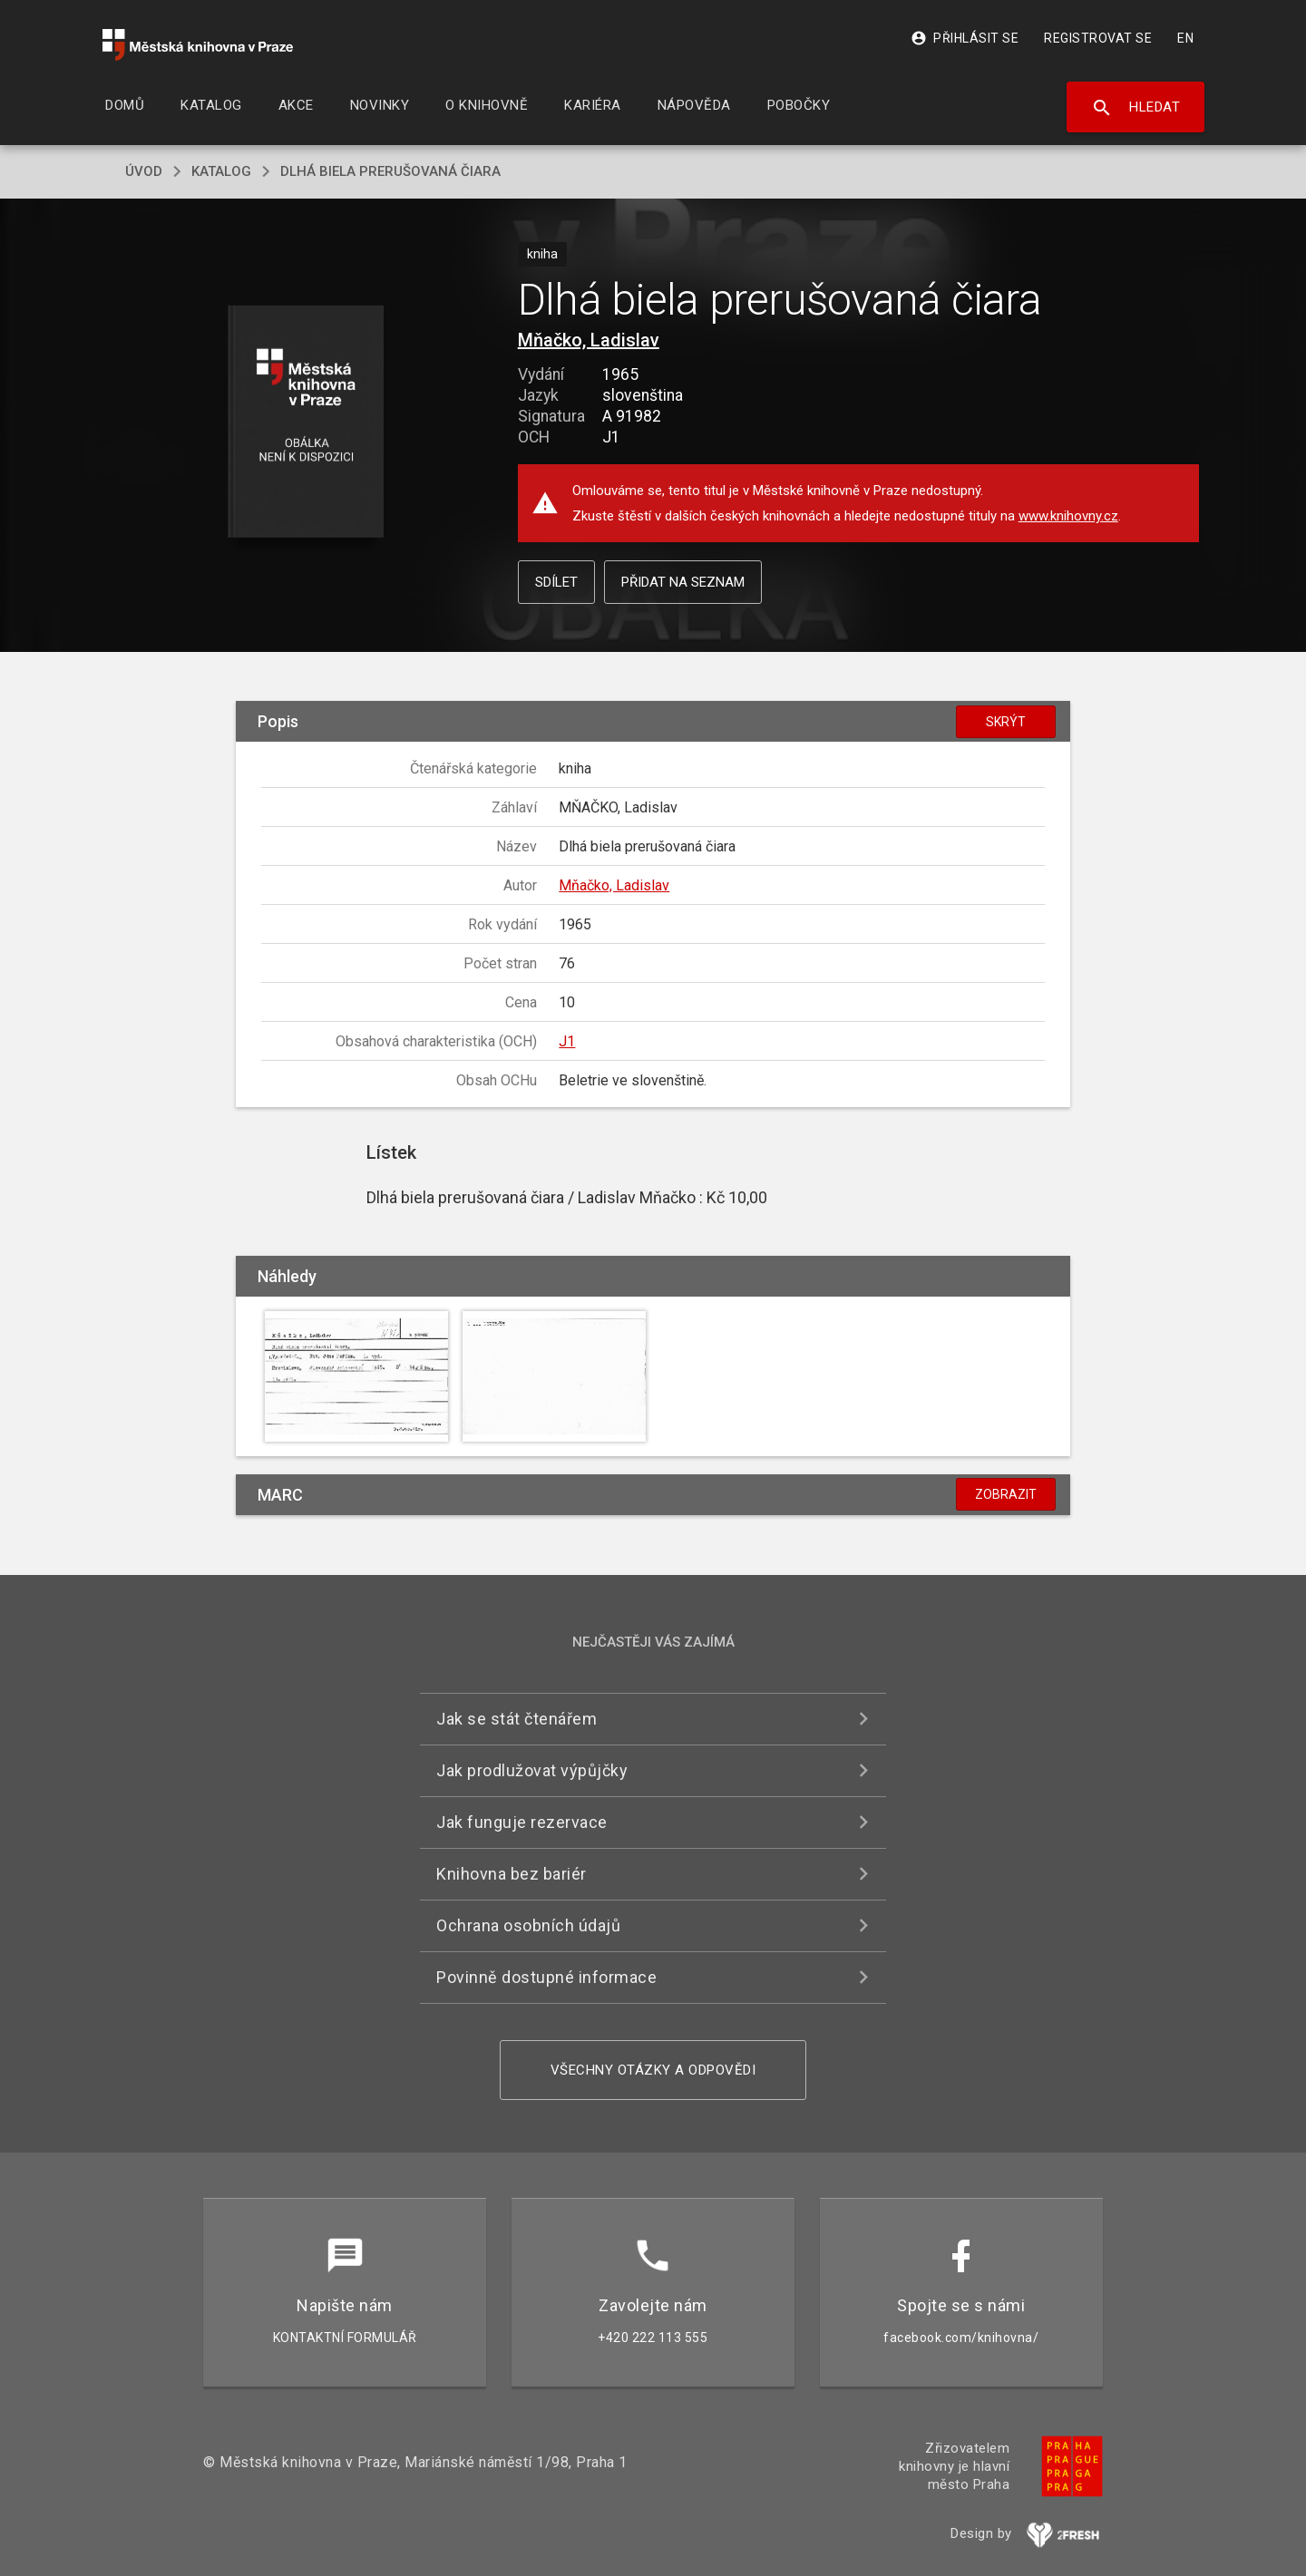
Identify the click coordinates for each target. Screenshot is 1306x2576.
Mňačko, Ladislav (588, 340)
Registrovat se (1098, 38)
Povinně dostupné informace (546, 1977)
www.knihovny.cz (1068, 516)
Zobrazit (1006, 1494)
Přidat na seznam (683, 582)
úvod (143, 171)
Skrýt (1006, 721)
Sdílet (556, 582)
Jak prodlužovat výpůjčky (532, 1770)
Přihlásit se (964, 38)
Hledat (1136, 108)
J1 (567, 1041)
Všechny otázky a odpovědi (653, 2070)
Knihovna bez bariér (511, 1873)
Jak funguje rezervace (522, 1822)
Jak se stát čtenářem (516, 1718)
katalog (221, 171)
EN (1185, 38)
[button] (306, 423)
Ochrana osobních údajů (528, 1925)
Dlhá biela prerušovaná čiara (390, 171)
